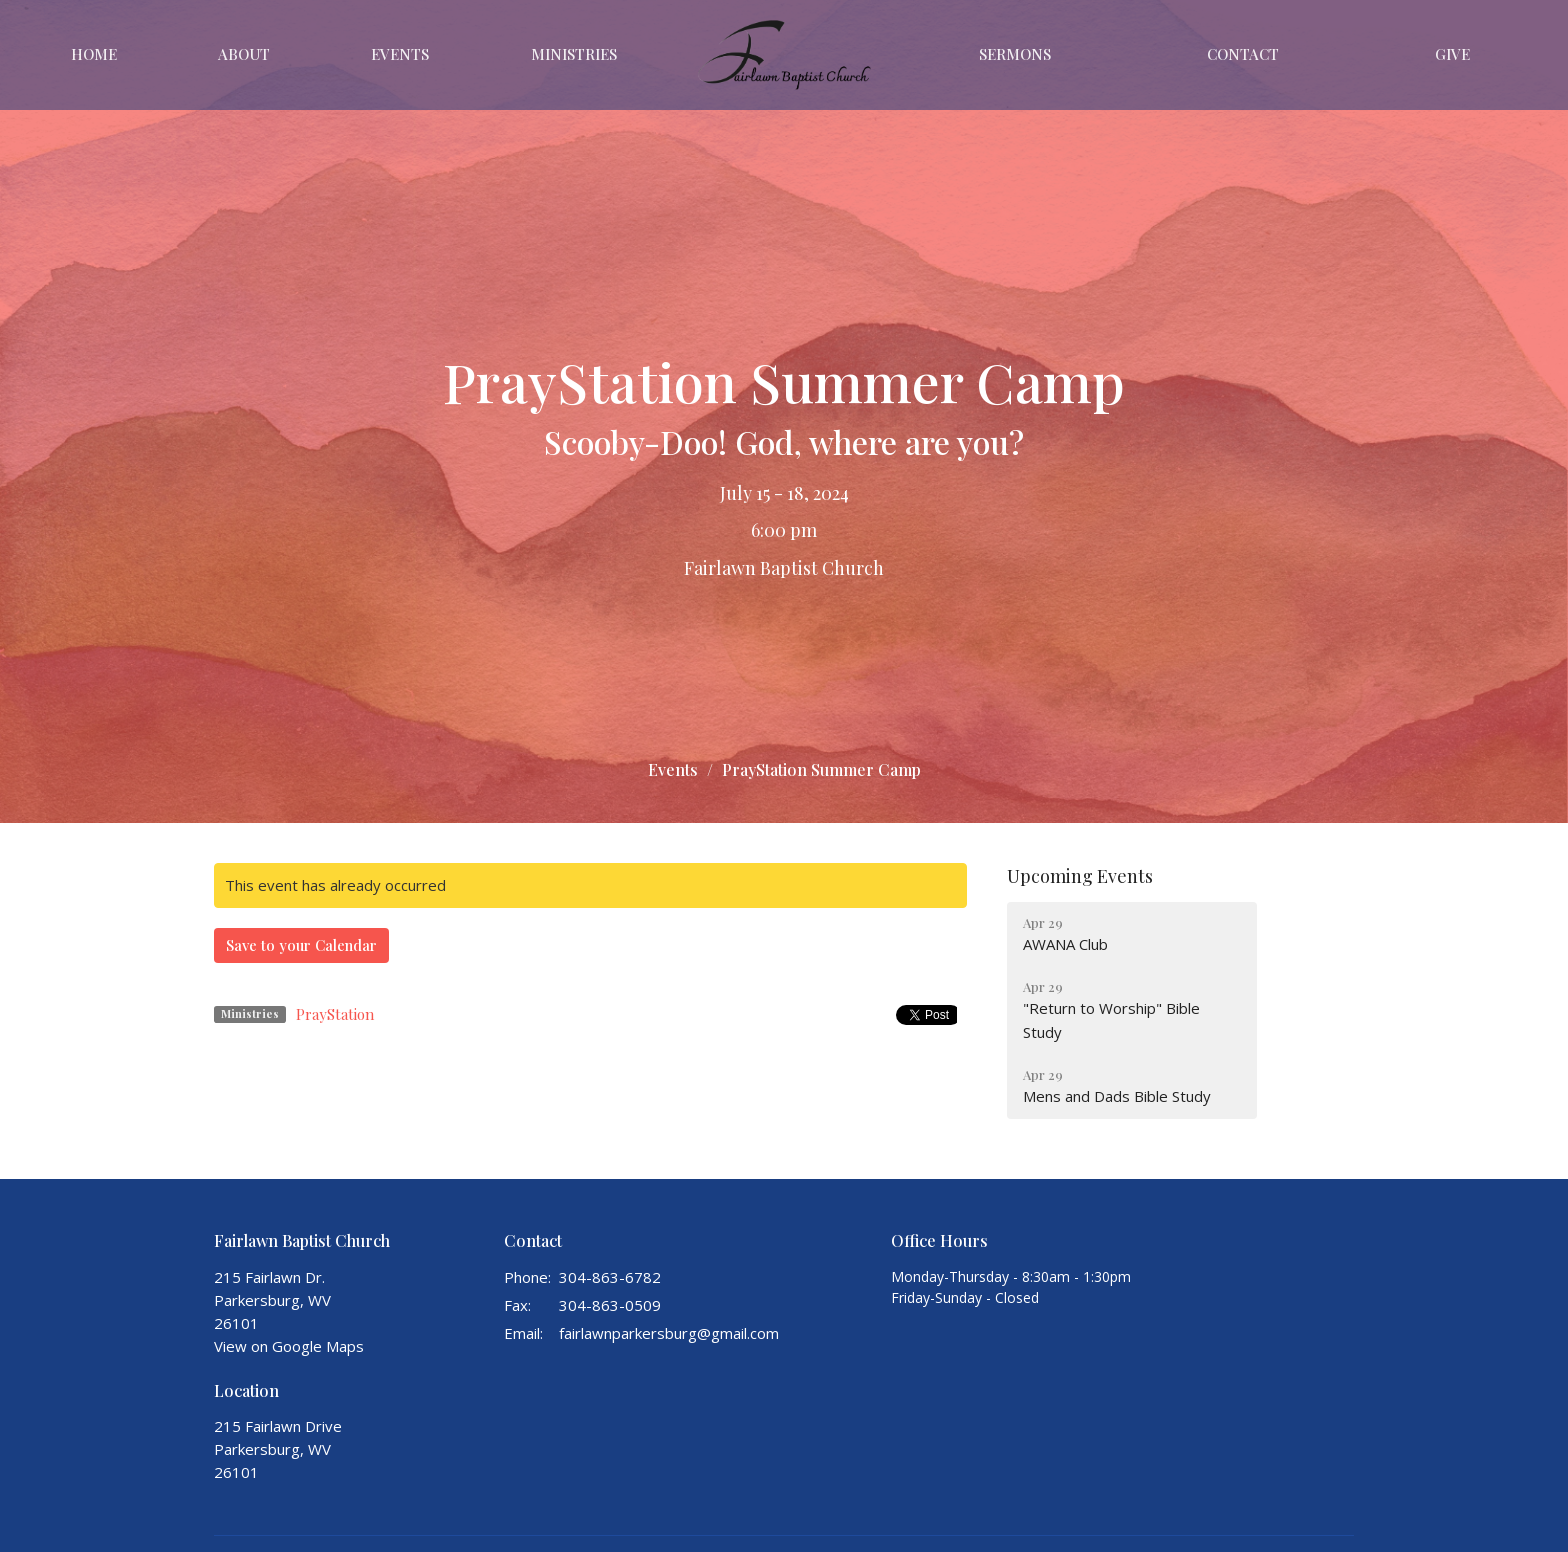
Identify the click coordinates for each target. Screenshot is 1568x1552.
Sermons (1015, 54)
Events (400, 54)
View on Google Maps (289, 1346)
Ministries (574, 54)
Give (1452, 54)
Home (94, 54)
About (244, 54)
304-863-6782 (610, 1277)
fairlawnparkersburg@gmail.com (669, 1333)
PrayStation (335, 1014)
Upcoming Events (1080, 876)
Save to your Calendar (301, 945)
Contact (1243, 54)
